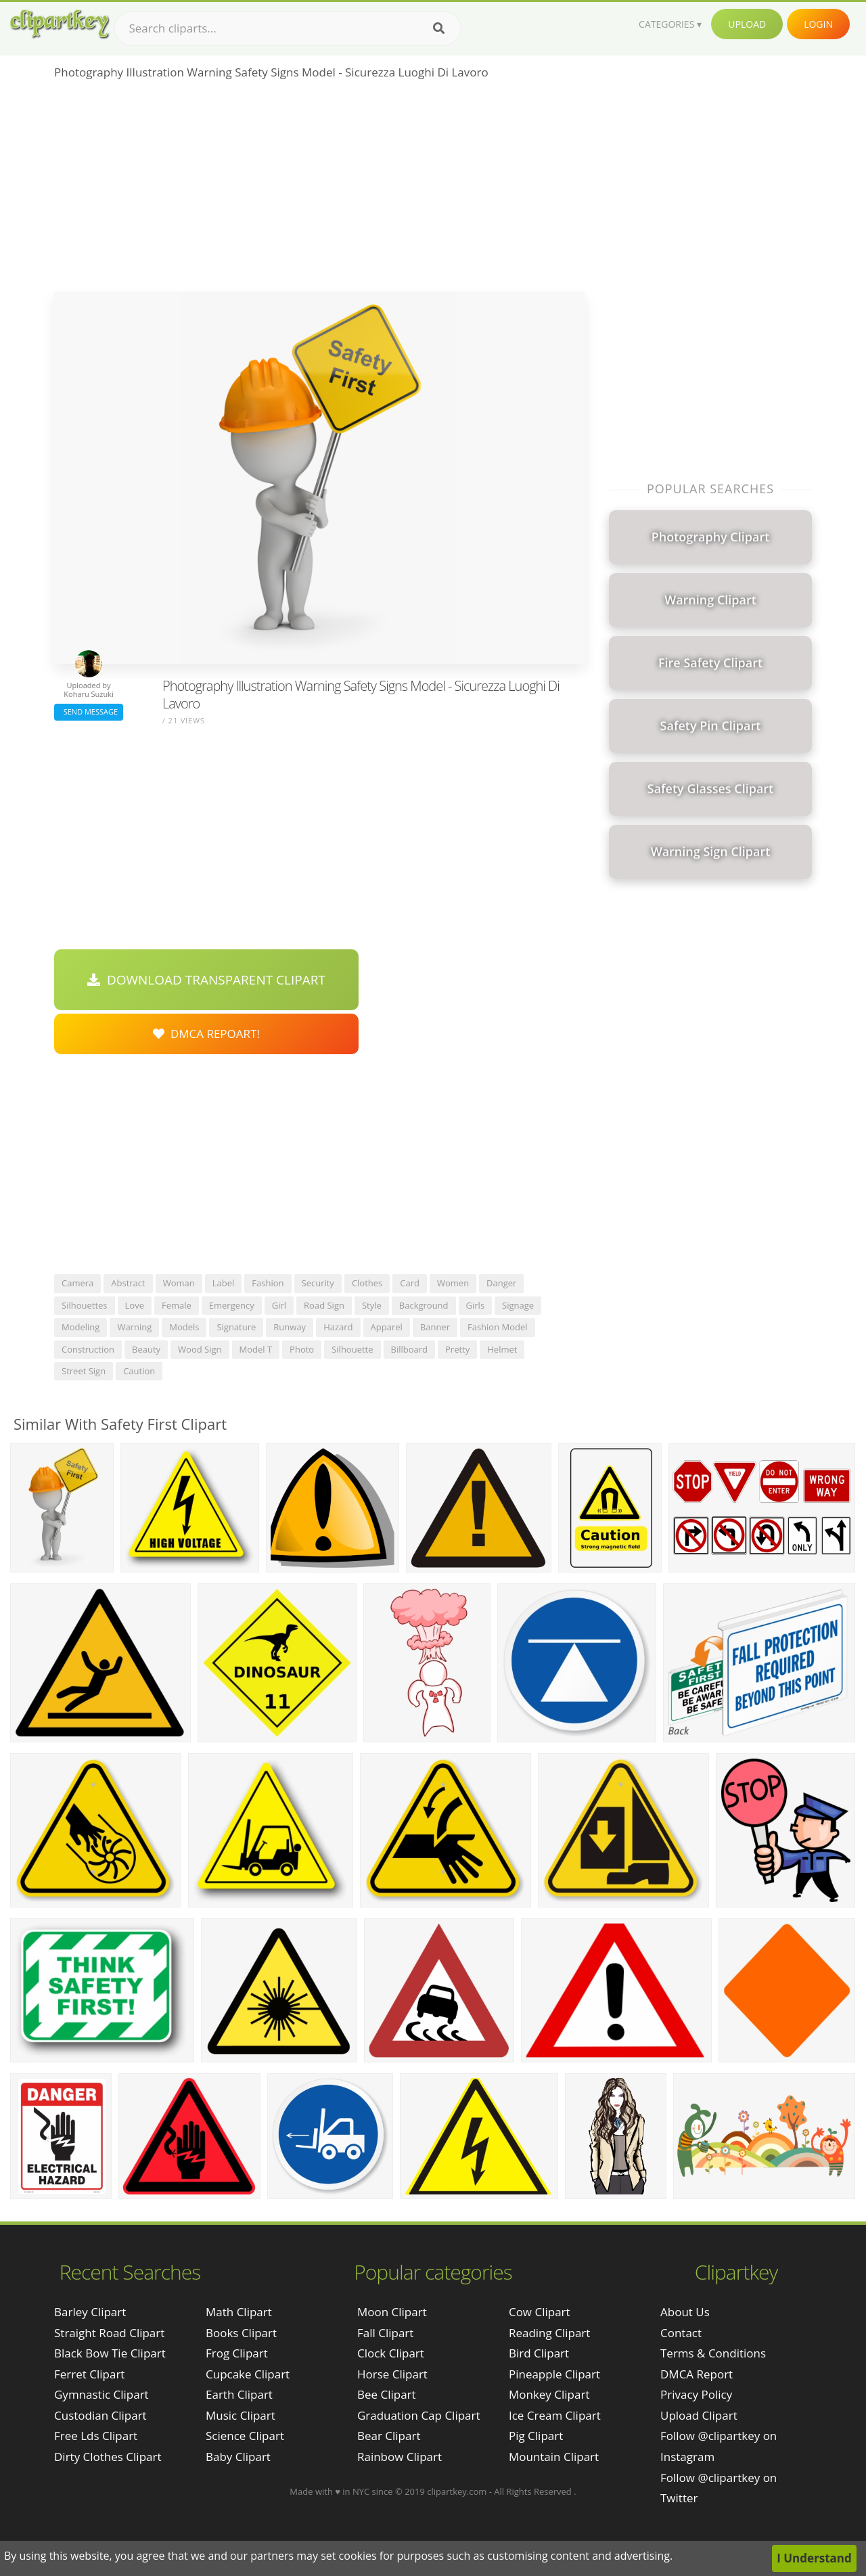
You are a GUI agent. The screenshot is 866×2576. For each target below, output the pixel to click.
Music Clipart (240, 2415)
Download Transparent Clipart (206, 980)
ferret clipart (89, 2374)
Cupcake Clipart (248, 2374)
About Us (685, 2312)
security (318, 1283)
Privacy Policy (696, 2394)
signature (236, 1327)
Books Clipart (241, 2333)
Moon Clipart (392, 2312)
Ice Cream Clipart (555, 2415)
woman (179, 1283)
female (176, 1305)
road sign (324, 1305)
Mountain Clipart (554, 2456)
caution (139, 1371)
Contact (681, 2333)
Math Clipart (239, 2312)
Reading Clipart (549, 2333)
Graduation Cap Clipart (418, 2415)
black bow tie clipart (110, 2353)
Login (818, 24)
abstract (128, 1283)
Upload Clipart (698, 2415)
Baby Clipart (238, 2456)
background (424, 1305)
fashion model (498, 1327)
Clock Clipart (390, 2353)
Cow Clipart (539, 2312)
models (184, 1327)
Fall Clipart (385, 2333)
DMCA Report (696, 2374)
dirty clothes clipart (108, 2456)
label (223, 1283)
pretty (457, 1349)
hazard (337, 1327)
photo (302, 1349)
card (409, 1283)
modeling (80, 1327)
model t (256, 1349)
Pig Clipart (536, 2435)
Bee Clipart (386, 2394)
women (453, 1283)
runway (289, 1327)
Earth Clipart (239, 2394)
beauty (146, 1349)
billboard (409, 1349)
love (134, 1305)
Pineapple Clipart (554, 2374)
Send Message (89, 711)
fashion (267, 1283)
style (372, 1305)
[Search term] (287, 28)
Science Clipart (245, 2435)
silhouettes (85, 1305)
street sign (84, 1371)
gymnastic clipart (101, 2394)
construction (88, 1349)
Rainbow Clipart (399, 2456)
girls (475, 1305)
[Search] (439, 28)
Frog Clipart (237, 2353)
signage (518, 1305)
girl (279, 1305)
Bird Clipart (539, 2353)
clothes (367, 1283)
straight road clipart (109, 2333)
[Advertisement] (319, 190)
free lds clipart (95, 2435)
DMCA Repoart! (206, 1033)
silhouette (352, 1349)
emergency (231, 1305)
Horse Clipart (392, 2374)
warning (134, 1327)
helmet (502, 1349)
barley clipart (90, 2312)
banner (435, 1327)
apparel (387, 1327)
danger (501, 1283)
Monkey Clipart (549, 2394)
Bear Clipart (388, 2435)
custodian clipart (100, 2415)
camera (77, 1283)
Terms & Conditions (713, 2353)
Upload (747, 24)
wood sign (199, 1349)
